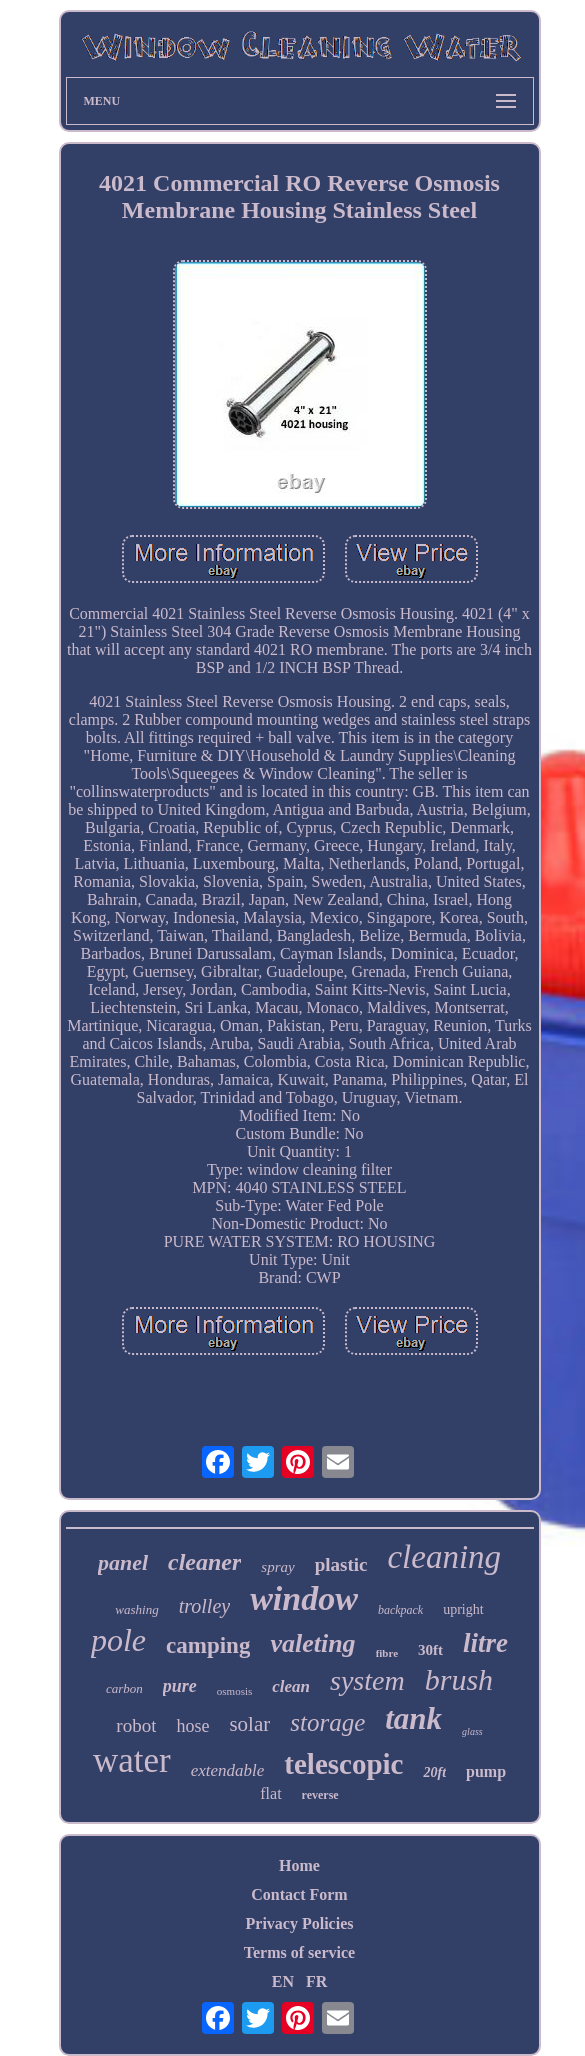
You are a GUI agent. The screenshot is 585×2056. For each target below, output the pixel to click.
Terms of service (299, 1952)
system (367, 1680)
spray (277, 1567)
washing (136, 1609)
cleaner (204, 1562)
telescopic (343, 1764)
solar (249, 1724)
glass (472, 1731)
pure (180, 1686)
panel (123, 1562)
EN (283, 1981)
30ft (430, 1650)
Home (299, 1865)
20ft (434, 1772)
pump (486, 1771)
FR (316, 1981)
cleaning (444, 1557)
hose (192, 1726)
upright (463, 1609)
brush (459, 1679)
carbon (124, 1688)
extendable (228, 1770)
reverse (320, 1795)
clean (291, 1686)
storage (327, 1722)
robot (136, 1725)
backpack (400, 1610)
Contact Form (299, 1894)
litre (485, 1643)
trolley (204, 1606)
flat (270, 1793)
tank (413, 1718)
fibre (387, 1653)
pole (118, 1640)
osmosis (234, 1691)
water (132, 1760)
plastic (341, 1564)
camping (208, 1645)
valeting (312, 1643)
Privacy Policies (300, 1923)
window (304, 1598)
